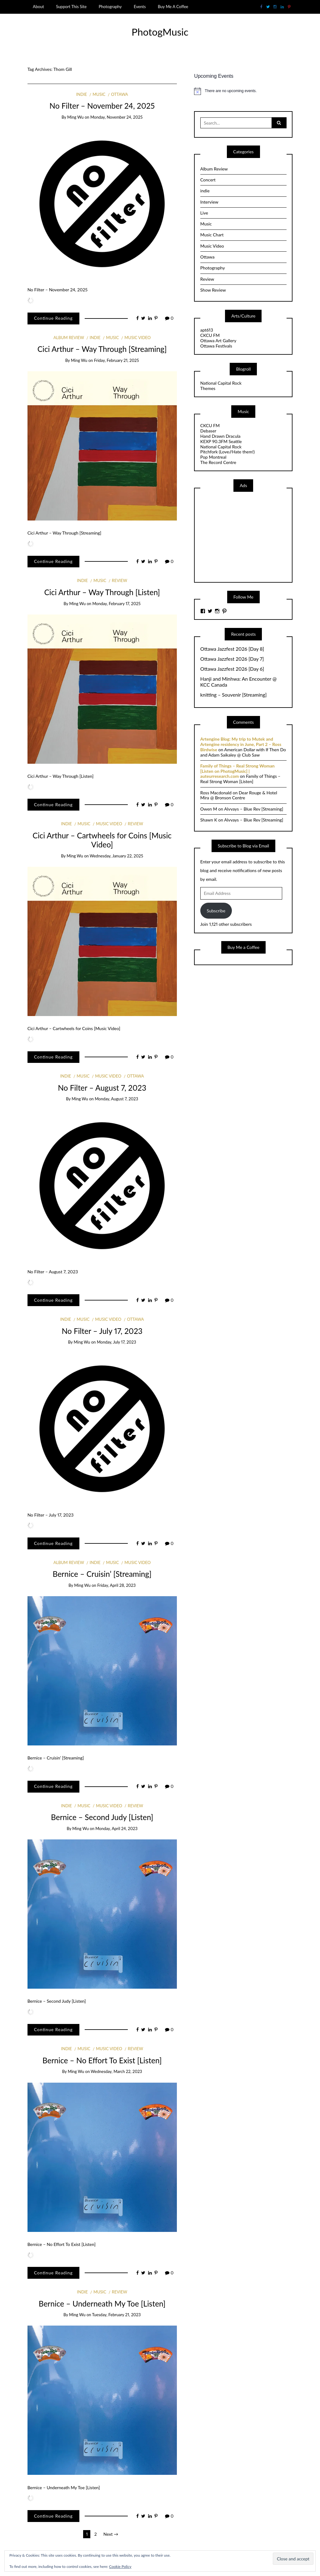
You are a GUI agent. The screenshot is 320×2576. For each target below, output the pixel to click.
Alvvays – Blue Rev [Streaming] (253, 809)
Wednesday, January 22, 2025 (116, 855)
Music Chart (212, 234)
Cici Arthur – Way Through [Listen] (102, 592)
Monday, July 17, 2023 (116, 1342)
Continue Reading (53, 318)
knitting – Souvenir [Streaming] (233, 695)
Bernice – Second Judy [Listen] (102, 1817)
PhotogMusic (160, 32)
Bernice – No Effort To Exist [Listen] (102, 2060)
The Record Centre (218, 462)
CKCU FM (210, 335)
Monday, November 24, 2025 (116, 117)
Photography (110, 6)
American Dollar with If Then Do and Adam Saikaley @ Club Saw (243, 752)
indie (81, 94)
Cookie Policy (120, 2566)
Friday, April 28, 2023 (116, 1585)
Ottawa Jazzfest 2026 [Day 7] (232, 659)
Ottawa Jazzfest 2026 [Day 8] (232, 649)
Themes (207, 388)
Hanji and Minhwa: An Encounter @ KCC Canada (238, 682)
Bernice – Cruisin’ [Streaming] (102, 1573)
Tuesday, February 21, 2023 (116, 2314)
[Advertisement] (247, 536)
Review (119, 580)
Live (204, 212)
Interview (209, 202)
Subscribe (216, 910)
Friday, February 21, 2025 (116, 360)
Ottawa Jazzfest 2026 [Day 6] (232, 669)
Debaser (208, 430)
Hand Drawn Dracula (220, 436)
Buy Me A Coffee (173, 6)
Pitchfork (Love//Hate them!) (227, 451)
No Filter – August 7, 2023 (102, 1087)
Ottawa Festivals (216, 345)
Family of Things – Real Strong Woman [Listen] (240, 778)
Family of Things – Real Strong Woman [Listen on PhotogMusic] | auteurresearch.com (237, 771)
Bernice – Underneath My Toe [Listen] (102, 2303)
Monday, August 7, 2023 (116, 1098)
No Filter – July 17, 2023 (102, 1330)
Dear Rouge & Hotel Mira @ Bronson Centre (238, 795)
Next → (110, 2534)
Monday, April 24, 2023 (116, 1828)
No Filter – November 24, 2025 (102, 105)
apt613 (206, 330)
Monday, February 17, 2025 (116, 603)
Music (98, 94)
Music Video (137, 337)
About (38, 6)
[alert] (243, 91)
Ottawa (119, 94)
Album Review (68, 337)
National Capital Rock (221, 383)
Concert (208, 179)
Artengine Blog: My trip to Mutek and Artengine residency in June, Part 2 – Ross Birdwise (240, 744)
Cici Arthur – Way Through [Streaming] (102, 348)
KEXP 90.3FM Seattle (221, 441)
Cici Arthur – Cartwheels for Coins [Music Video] (102, 840)
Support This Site (71, 6)
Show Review (213, 290)
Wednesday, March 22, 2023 (116, 2071)
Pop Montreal (213, 457)
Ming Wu (75, 117)
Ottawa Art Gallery (218, 340)
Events (140, 6)
